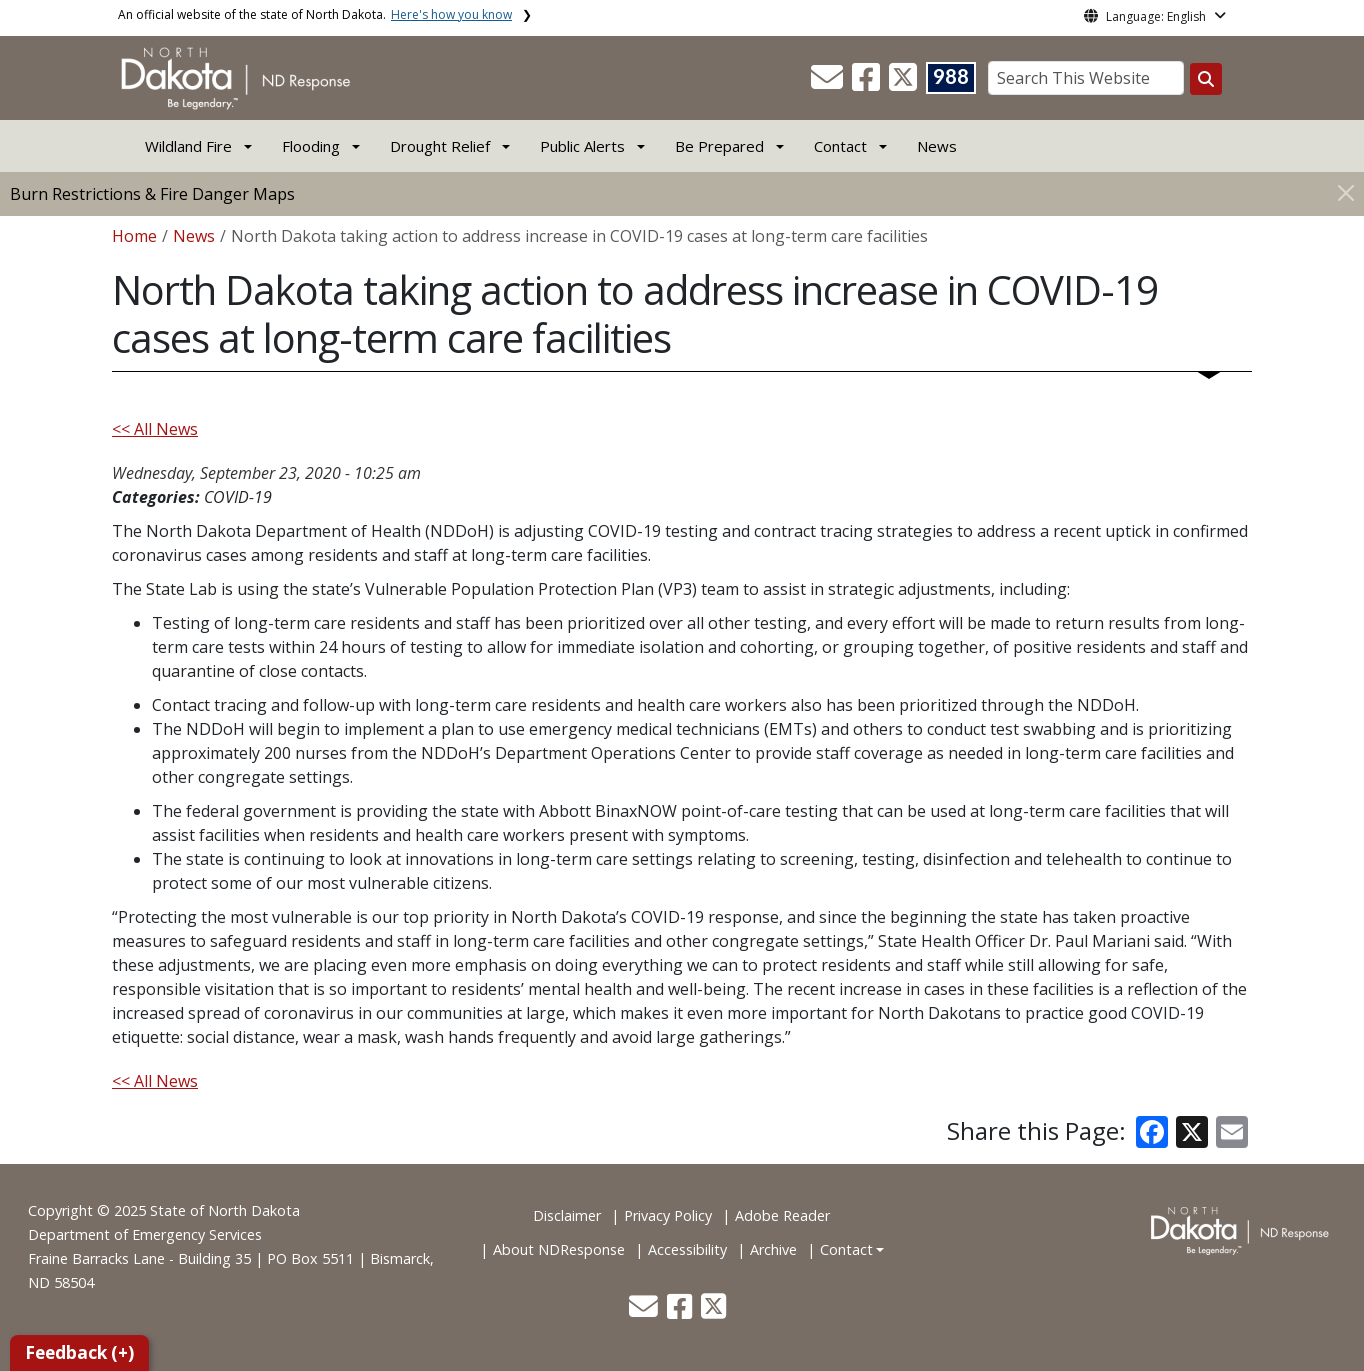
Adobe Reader (782, 1215)
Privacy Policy (668, 1215)
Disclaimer (567, 1215)
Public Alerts (582, 146)
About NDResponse (559, 1249)
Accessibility (687, 1249)
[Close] (1346, 192)
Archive (773, 1249)
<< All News (155, 429)
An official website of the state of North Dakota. (315, 14)
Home (134, 236)
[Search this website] (1206, 79)
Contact (846, 1249)
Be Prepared (719, 146)
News (937, 146)
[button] (829, 83)
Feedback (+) (79, 1352)
